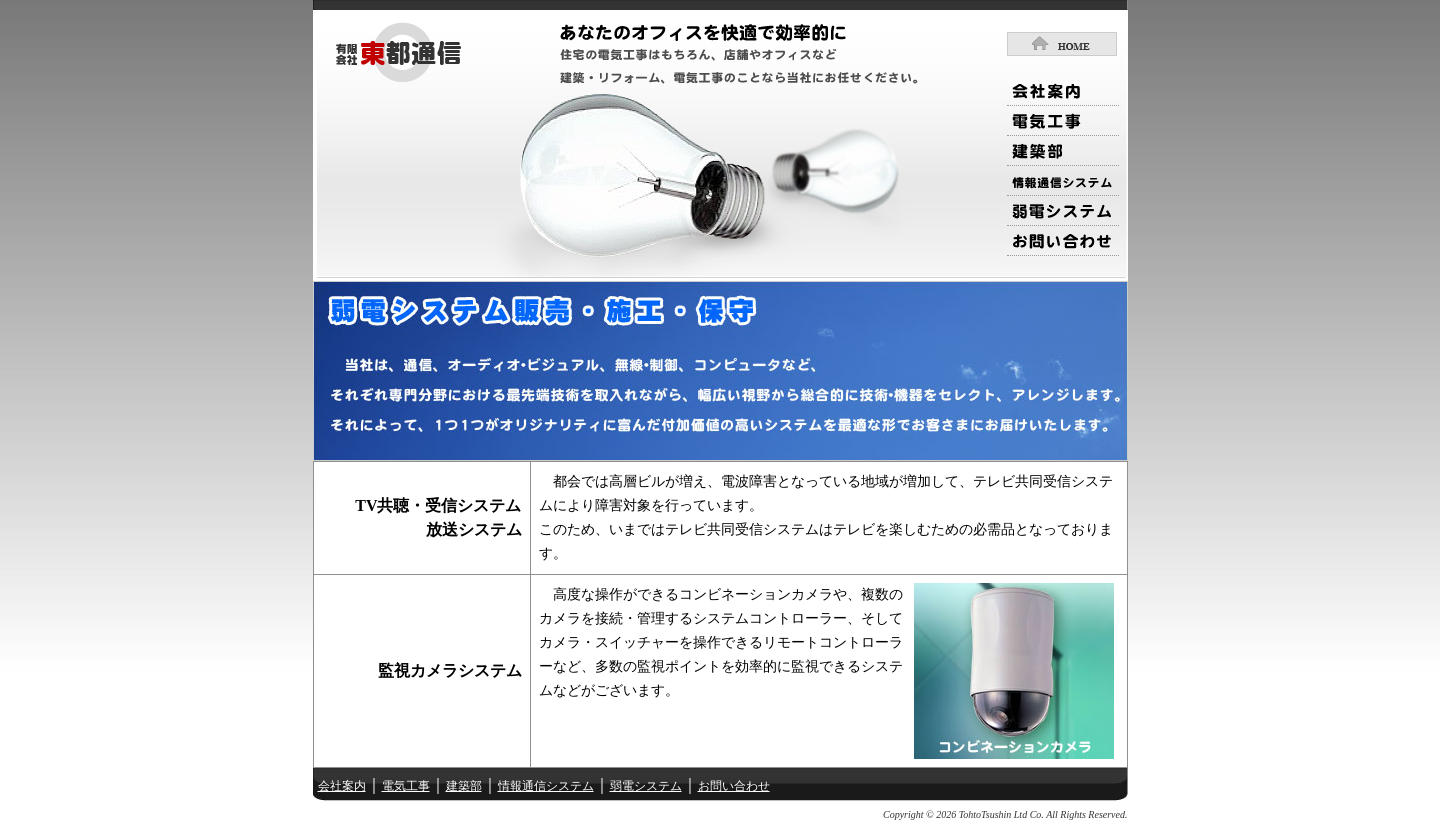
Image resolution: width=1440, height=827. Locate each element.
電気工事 (406, 786)
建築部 (464, 786)
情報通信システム (546, 786)
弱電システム (646, 786)
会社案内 (342, 786)
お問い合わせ (734, 786)
